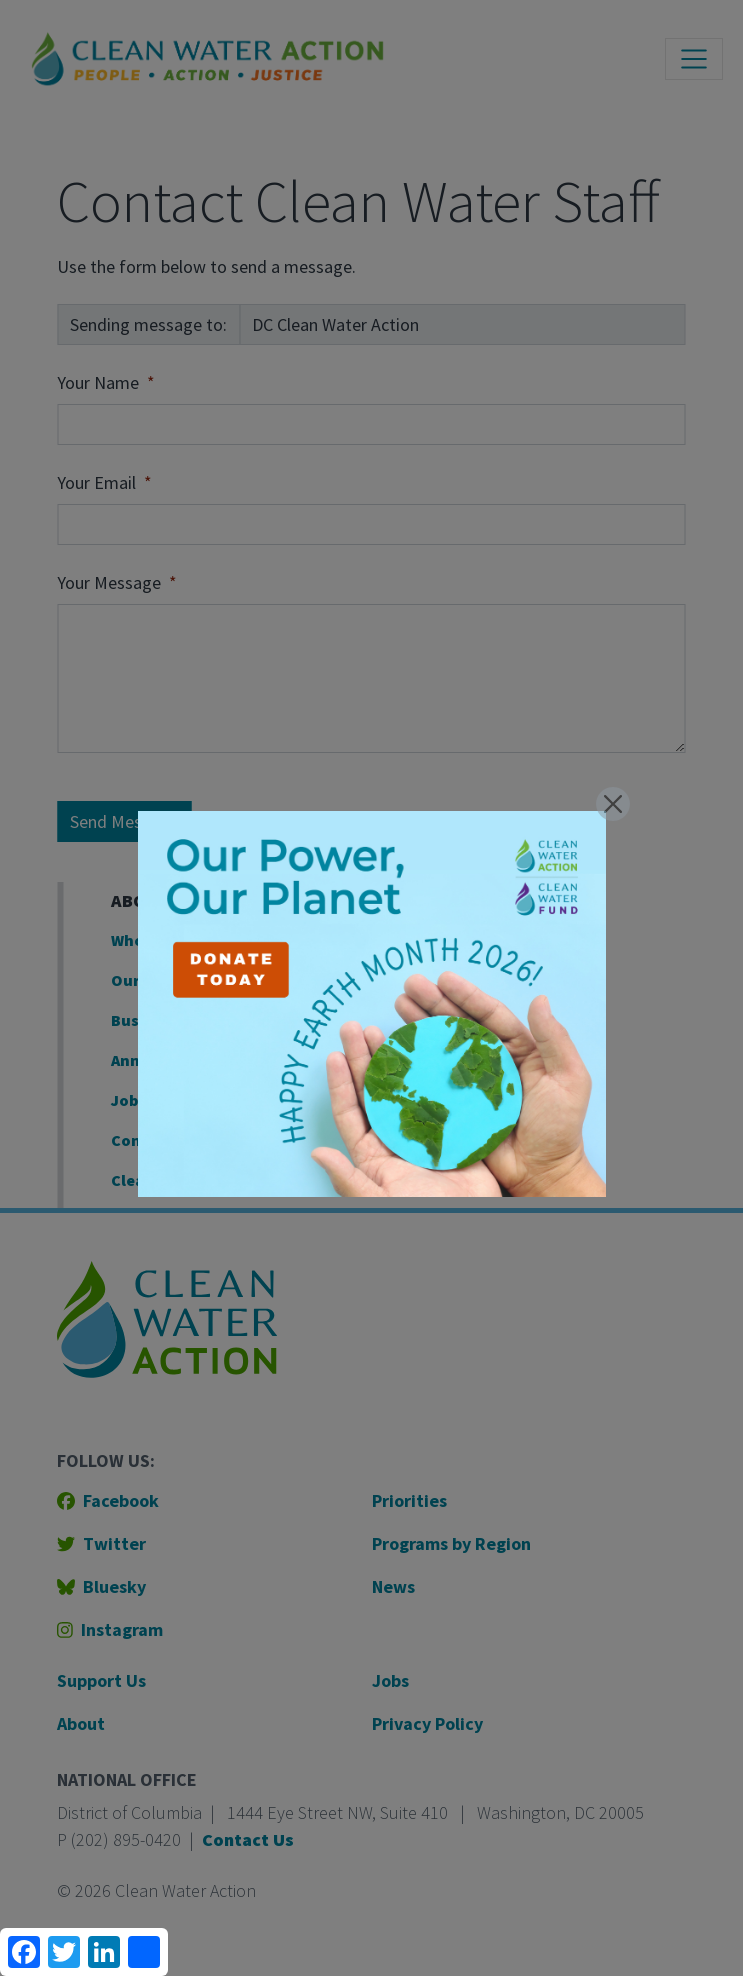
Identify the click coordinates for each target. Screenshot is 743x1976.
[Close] (613, 804)
